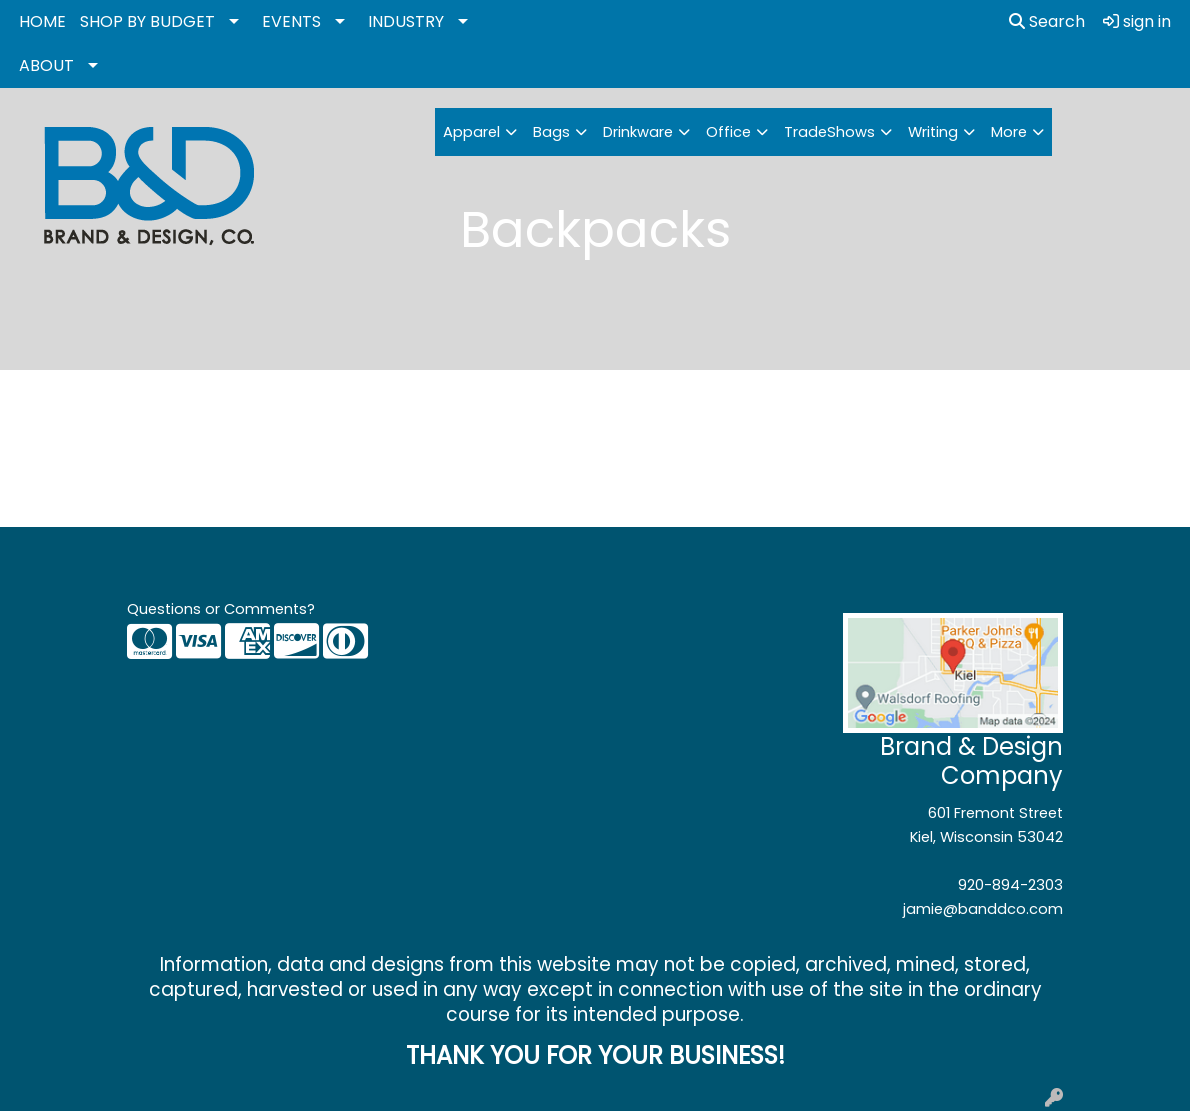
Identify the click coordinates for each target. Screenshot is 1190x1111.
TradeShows (829, 132)
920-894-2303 (1010, 885)
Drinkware (638, 132)
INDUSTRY (406, 21)
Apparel (471, 132)
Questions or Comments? (221, 609)
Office (728, 132)
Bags (551, 132)
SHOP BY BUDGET (147, 21)
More (1009, 132)
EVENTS (291, 21)
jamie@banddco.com (983, 909)
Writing (933, 132)
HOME (42, 21)
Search (1047, 21)
